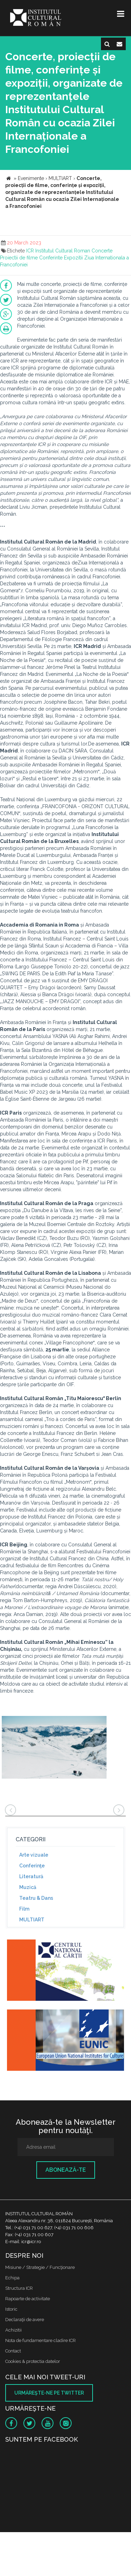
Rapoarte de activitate (27, 2298)
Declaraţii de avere (24, 2319)
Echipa (12, 2277)
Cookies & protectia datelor (32, 2361)
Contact (13, 2350)
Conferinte (51, 257)
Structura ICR (19, 2288)
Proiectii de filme (19, 257)
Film (24, 1909)
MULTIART (31, 1919)
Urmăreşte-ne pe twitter (49, 2393)
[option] (54, 1748)
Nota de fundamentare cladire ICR (40, 2340)
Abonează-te (65, 2170)
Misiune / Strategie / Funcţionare (40, 2267)
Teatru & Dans (36, 1898)
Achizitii (13, 2330)
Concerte (102, 250)
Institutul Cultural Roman (62, 250)
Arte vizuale (33, 1855)
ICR (30, 250)
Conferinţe (32, 1865)
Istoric (11, 2309)
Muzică (27, 1887)
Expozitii (73, 257)
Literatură (31, 1876)
